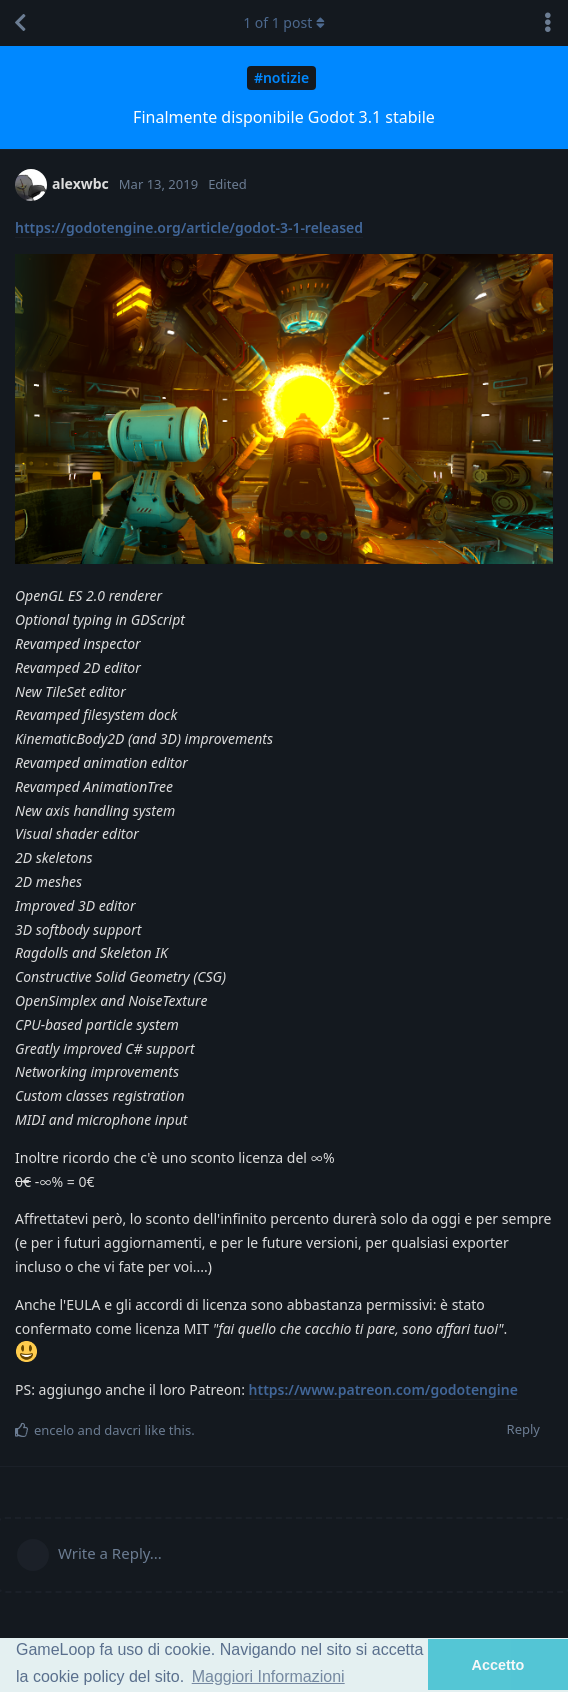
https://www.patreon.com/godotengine (383, 1389)
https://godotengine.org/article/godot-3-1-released (189, 227)
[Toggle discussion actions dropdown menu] (548, 23)
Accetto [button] (498, 1665)
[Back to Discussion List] (20, 23)
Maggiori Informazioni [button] (268, 1676)
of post (284, 22)
